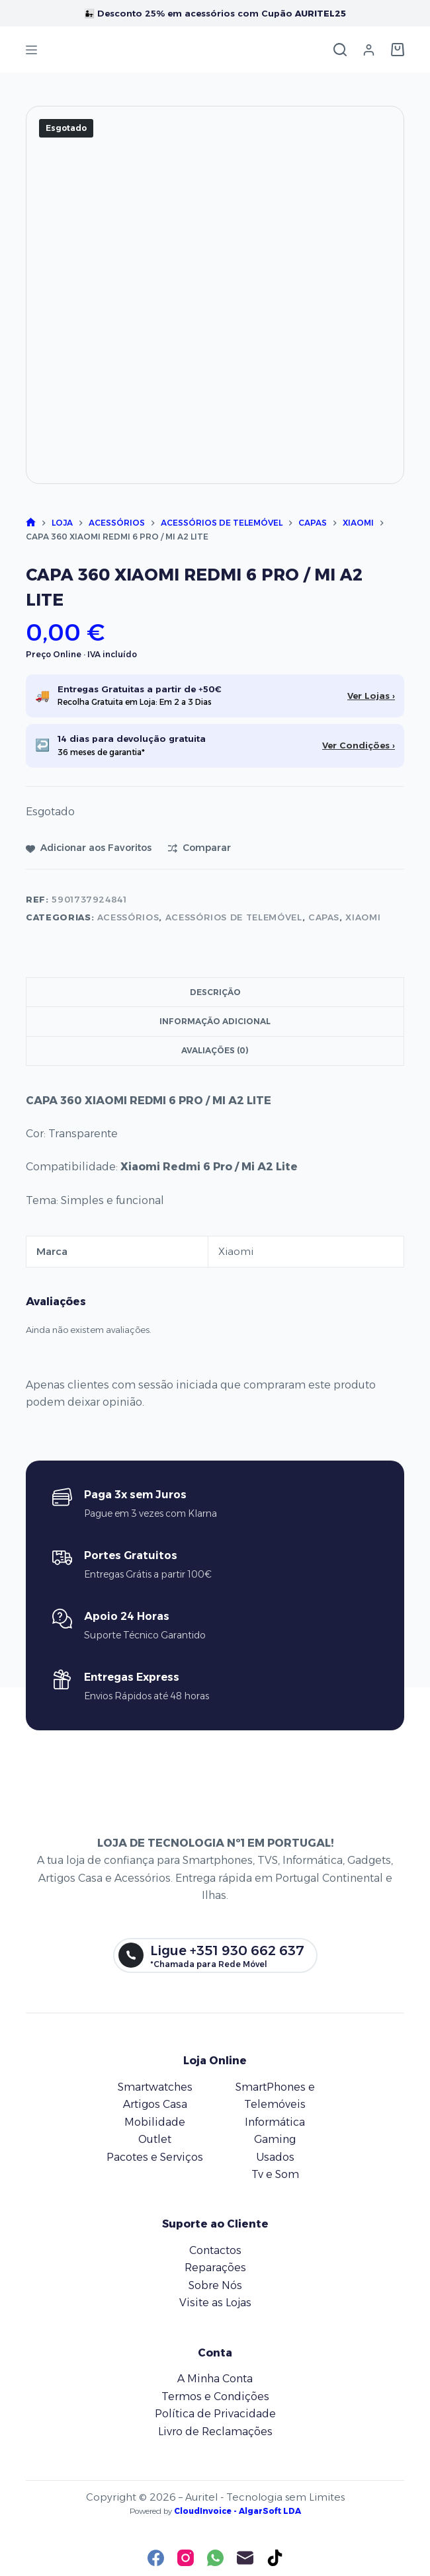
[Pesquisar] (340, 49)
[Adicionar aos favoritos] (88, 848)
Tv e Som (275, 2174)
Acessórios (128, 917)
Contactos (215, 2250)
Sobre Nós (215, 2285)
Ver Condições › (358, 745)
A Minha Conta (215, 2378)
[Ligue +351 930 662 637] (215, 1956)
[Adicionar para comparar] (199, 848)
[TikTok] (275, 2558)
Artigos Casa (155, 2104)
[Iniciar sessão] (368, 50)
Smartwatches (155, 2087)
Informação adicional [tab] (215, 1021)
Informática (275, 2122)
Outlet (154, 2139)
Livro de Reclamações (215, 2431)
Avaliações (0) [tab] (215, 1050)
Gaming (275, 2139)
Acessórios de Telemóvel (233, 917)
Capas (323, 917)
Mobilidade (154, 2122)
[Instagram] (185, 2558)
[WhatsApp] (215, 2558)
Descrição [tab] (215, 992)
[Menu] (31, 50)
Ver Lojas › (371, 695)
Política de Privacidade (215, 2413)
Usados (275, 2157)
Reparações (215, 2267)
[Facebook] (156, 2558)
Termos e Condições (215, 2396)
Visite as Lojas (215, 2302)
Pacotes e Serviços (155, 2157)
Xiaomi (362, 917)
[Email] (245, 2558)
